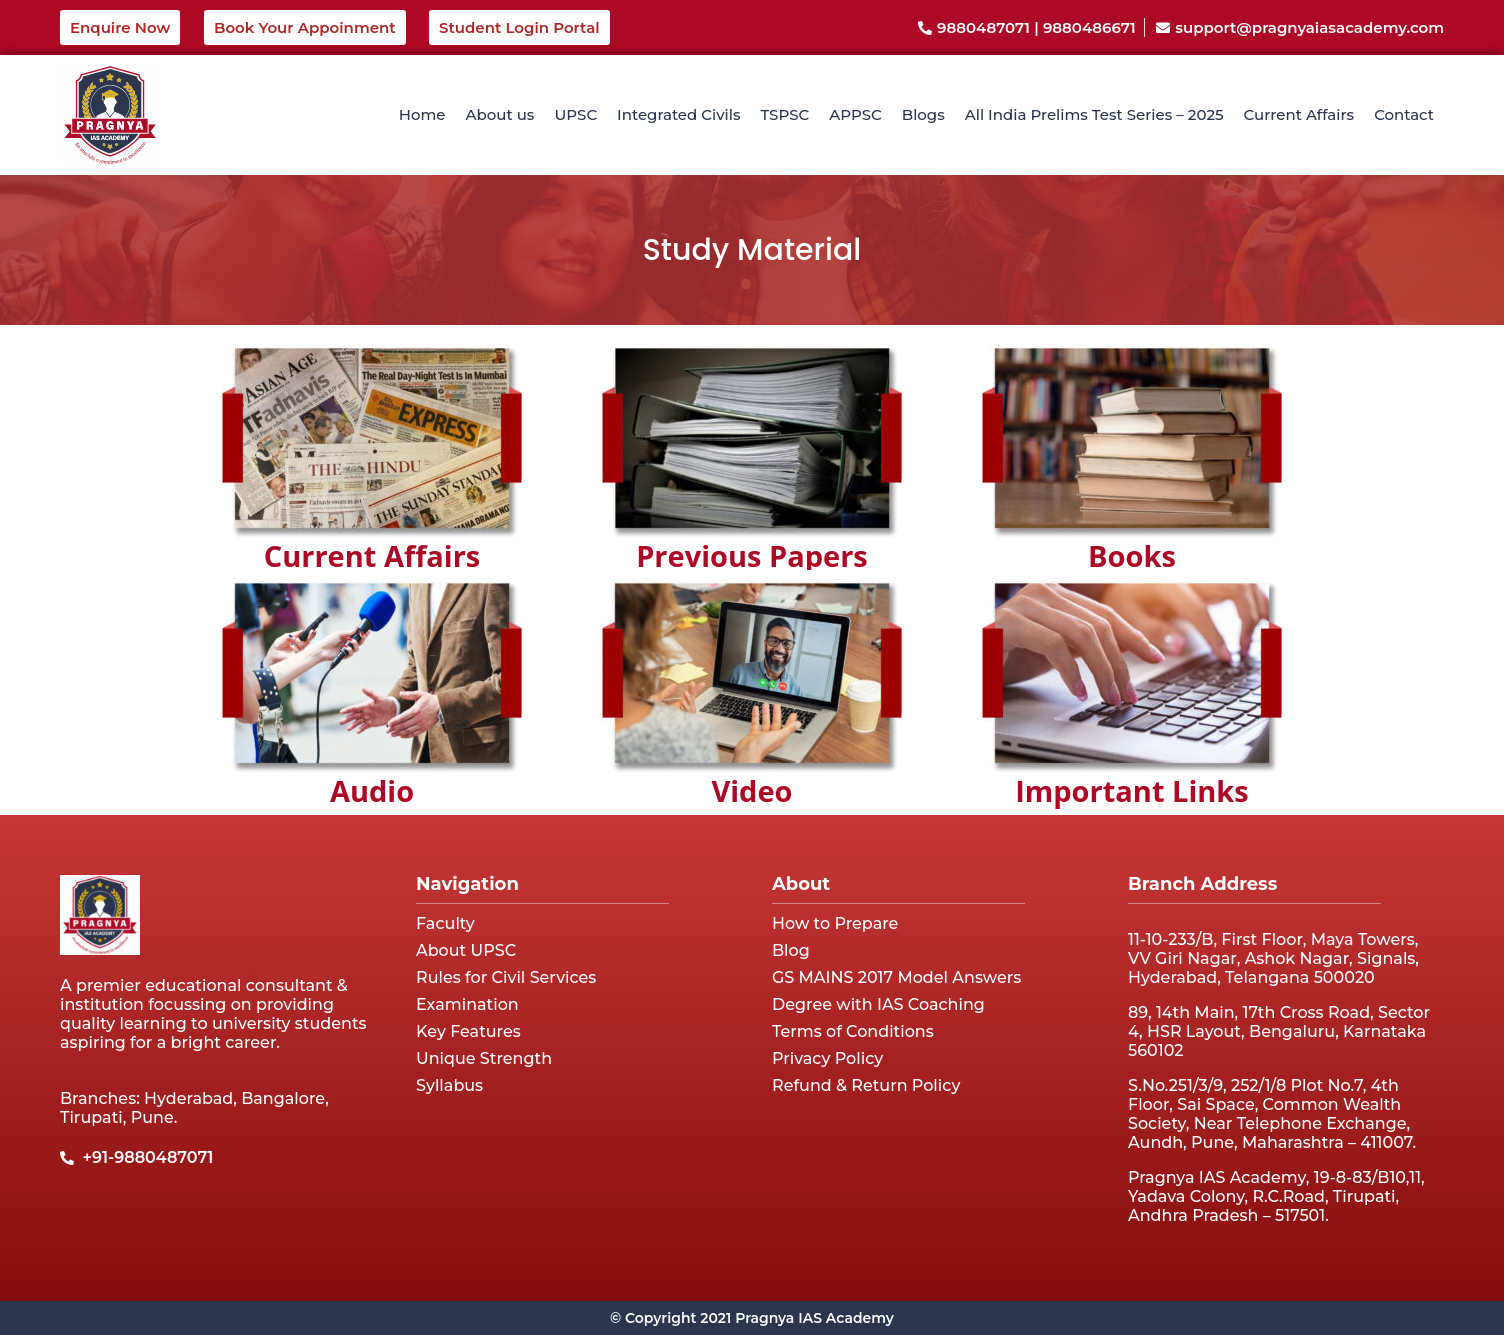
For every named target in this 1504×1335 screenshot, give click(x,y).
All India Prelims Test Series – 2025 (1094, 114)
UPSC (575, 114)
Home (422, 114)
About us (500, 114)
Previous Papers (752, 555)
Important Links (1132, 790)
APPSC (855, 114)
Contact (1404, 114)
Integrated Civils (678, 114)
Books (1132, 555)
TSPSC (784, 114)
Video (751, 790)
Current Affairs (1299, 114)
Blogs (923, 114)
